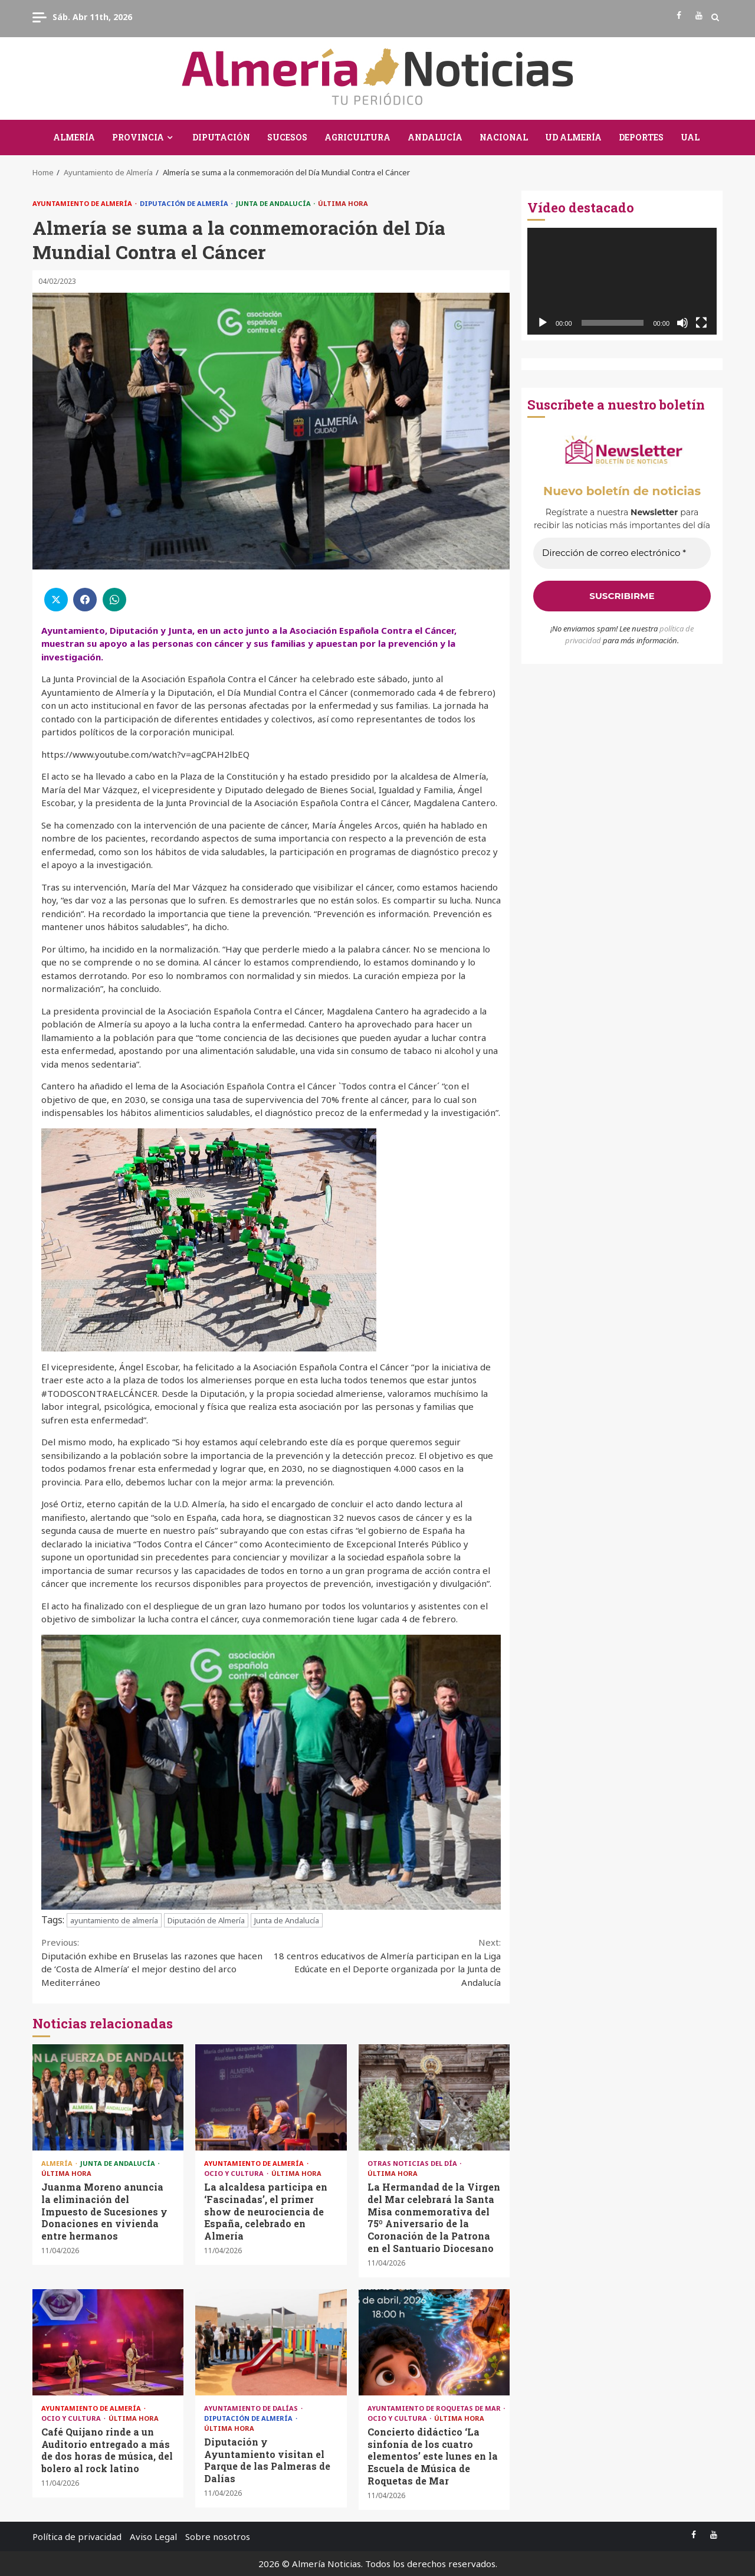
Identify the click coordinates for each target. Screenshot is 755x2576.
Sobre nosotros (217, 2536)
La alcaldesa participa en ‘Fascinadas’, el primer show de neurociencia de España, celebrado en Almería (270, 2097)
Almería (74, 137)
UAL (690, 137)
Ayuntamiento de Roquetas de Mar (435, 2408)
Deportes (641, 137)
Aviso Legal (153, 2536)
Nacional (504, 137)
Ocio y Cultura (234, 2173)
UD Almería (573, 137)
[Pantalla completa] (701, 323)
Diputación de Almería (185, 203)
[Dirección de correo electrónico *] (622, 553)
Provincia (138, 137)
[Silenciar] (682, 323)
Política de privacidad (77, 2536)
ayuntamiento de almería (114, 1920)
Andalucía (435, 137)
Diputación (221, 137)
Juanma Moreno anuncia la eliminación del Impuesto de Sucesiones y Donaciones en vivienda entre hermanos (107, 2097)
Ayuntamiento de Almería (83, 203)
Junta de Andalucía (274, 203)
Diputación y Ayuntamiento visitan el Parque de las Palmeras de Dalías (270, 2342)
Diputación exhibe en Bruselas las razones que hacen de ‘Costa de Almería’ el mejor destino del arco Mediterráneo (156, 1962)
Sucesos (287, 137)
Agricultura (357, 137)
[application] (622, 281)
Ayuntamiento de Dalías (252, 2408)
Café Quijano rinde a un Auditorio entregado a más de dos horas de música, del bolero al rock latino (107, 2342)
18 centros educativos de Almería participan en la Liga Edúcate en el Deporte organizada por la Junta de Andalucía (386, 1962)
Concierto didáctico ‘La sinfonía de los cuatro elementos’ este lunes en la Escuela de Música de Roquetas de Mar (434, 2342)
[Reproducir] (543, 323)
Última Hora (343, 203)
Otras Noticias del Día (413, 2163)
